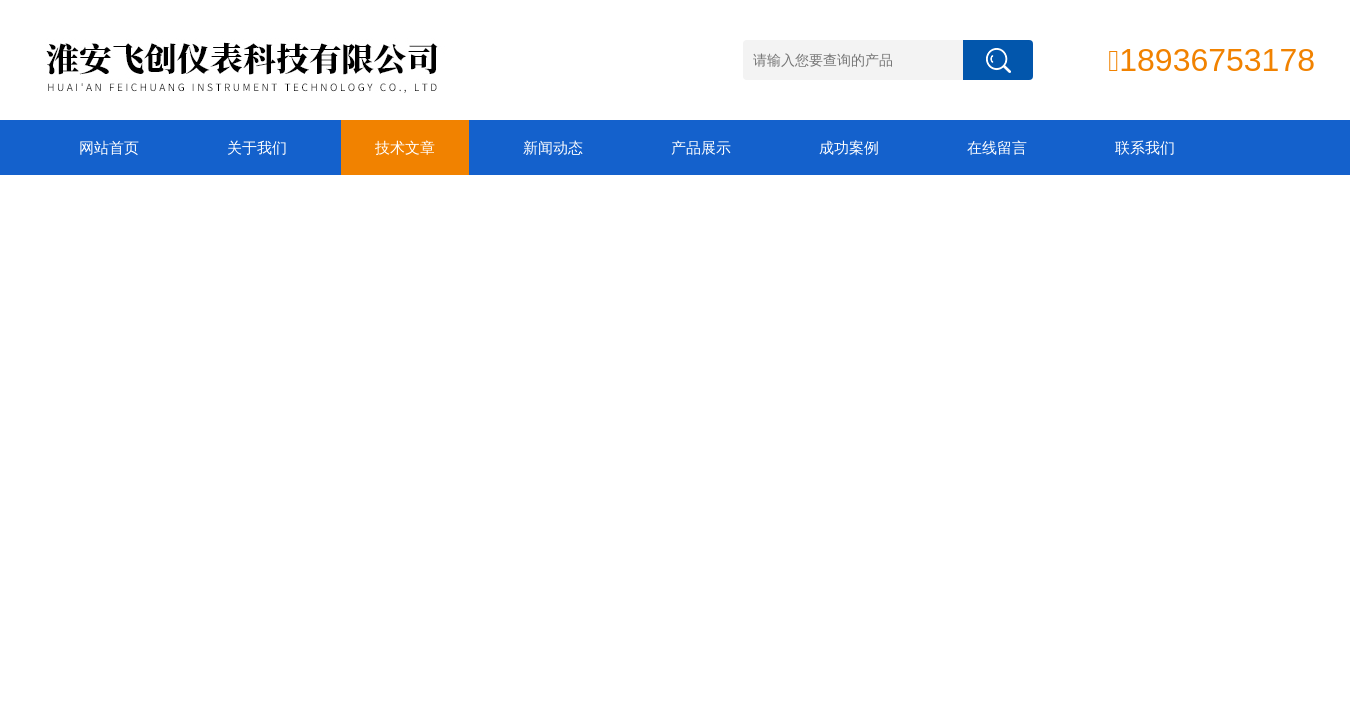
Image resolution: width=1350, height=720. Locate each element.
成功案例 (849, 147)
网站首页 (109, 147)
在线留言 (997, 147)
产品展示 (701, 147)
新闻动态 (553, 147)
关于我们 (257, 147)
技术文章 (405, 147)
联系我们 (1145, 147)
